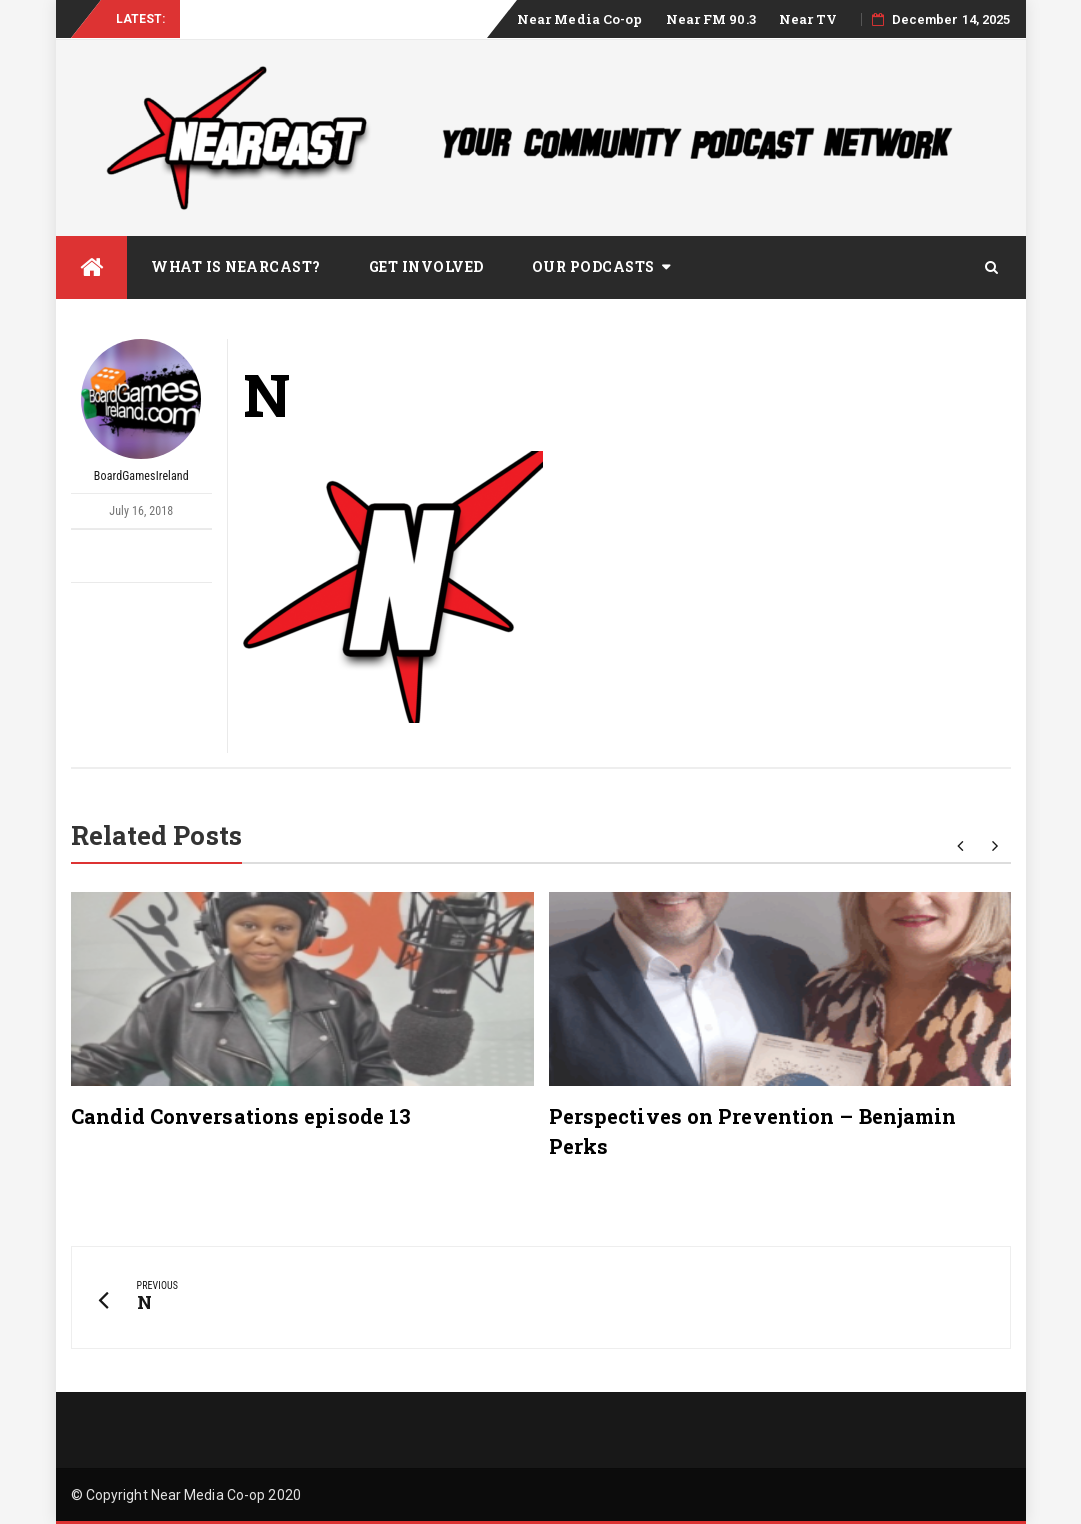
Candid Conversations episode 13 (241, 1116)
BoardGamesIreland (141, 411)
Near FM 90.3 (711, 19)
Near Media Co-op (580, 19)
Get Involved (426, 266)
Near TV (808, 19)
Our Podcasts (593, 266)
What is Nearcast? (236, 266)
